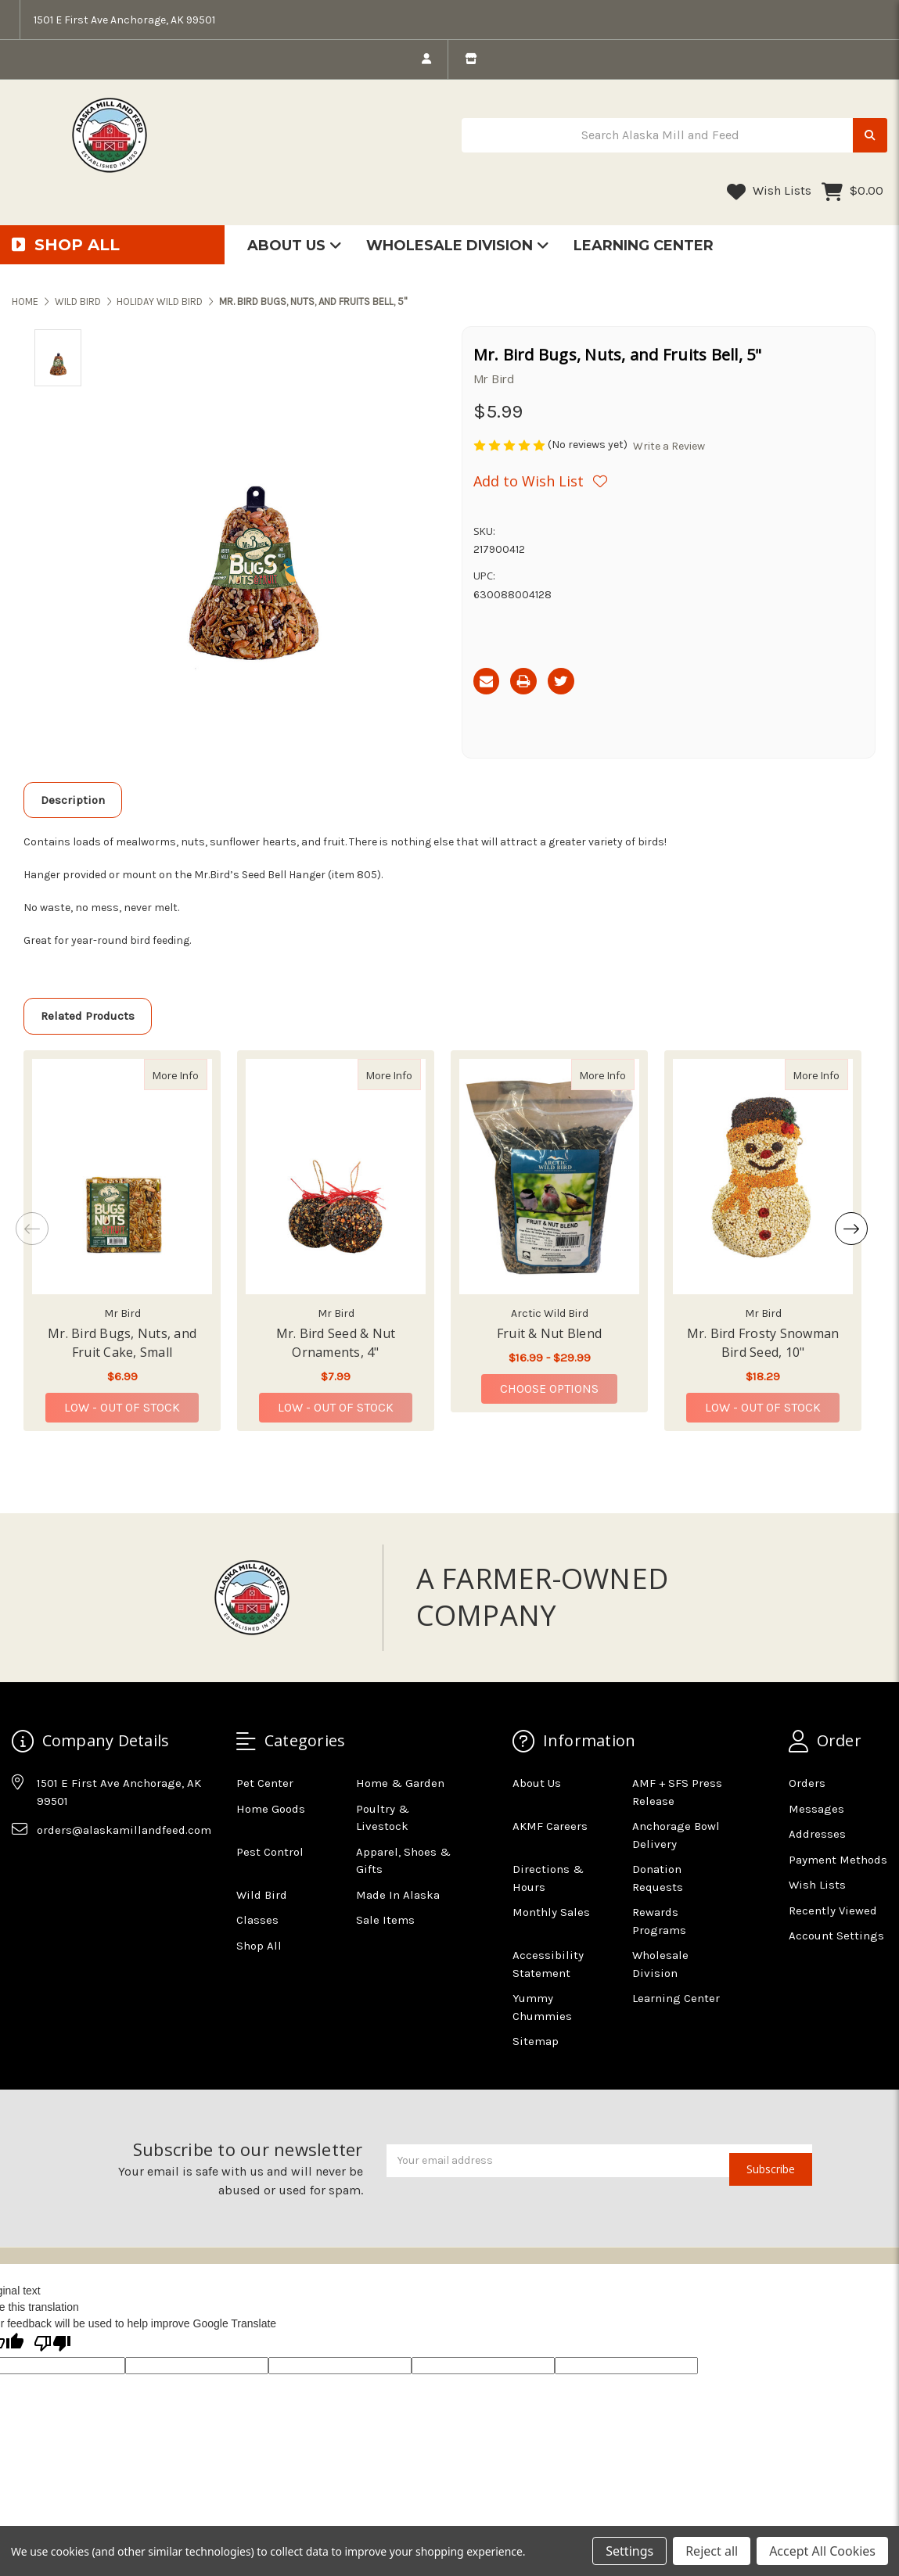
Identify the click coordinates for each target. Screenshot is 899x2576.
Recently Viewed (833, 1910)
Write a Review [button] (669, 446)
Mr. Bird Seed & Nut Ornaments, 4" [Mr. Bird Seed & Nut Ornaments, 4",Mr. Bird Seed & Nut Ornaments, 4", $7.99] (336, 1343)
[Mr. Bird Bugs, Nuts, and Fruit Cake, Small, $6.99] (122, 1176)
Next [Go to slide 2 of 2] (851, 1228)
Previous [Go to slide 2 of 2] (32, 1228)
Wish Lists (769, 191)
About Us (294, 245)
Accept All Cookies (822, 2551)
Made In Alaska (398, 1895)
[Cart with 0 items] (852, 191)
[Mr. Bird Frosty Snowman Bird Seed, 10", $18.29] (762, 1176)
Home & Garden (400, 1783)
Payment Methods (838, 1860)
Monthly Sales (551, 1912)
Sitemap (535, 2041)
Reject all (711, 2551)
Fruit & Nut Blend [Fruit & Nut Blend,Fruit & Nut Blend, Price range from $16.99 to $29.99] (549, 1333)
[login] (426, 59)
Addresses (817, 1834)
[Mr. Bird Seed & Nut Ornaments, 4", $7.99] (335, 1176)
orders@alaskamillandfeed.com (124, 1830)
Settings (629, 2551)
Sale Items (385, 1920)
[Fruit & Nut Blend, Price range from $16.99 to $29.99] (549, 1176)
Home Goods (270, 1809)
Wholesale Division (457, 245)
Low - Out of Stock (122, 1407)
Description (73, 800)
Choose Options (558, 1388)
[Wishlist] (540, 481)
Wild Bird (261, 1895)
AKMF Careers (550, 1826)
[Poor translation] (52, 2344)
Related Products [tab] (88, 1016)
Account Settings (836, 1935)
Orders (807, 1783)
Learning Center (644, 245)
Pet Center (264, 1783)
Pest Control (270, 1852)
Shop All (259, 1946)
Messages (816, 1809)
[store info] (471, 59)
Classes (257, 1920)
